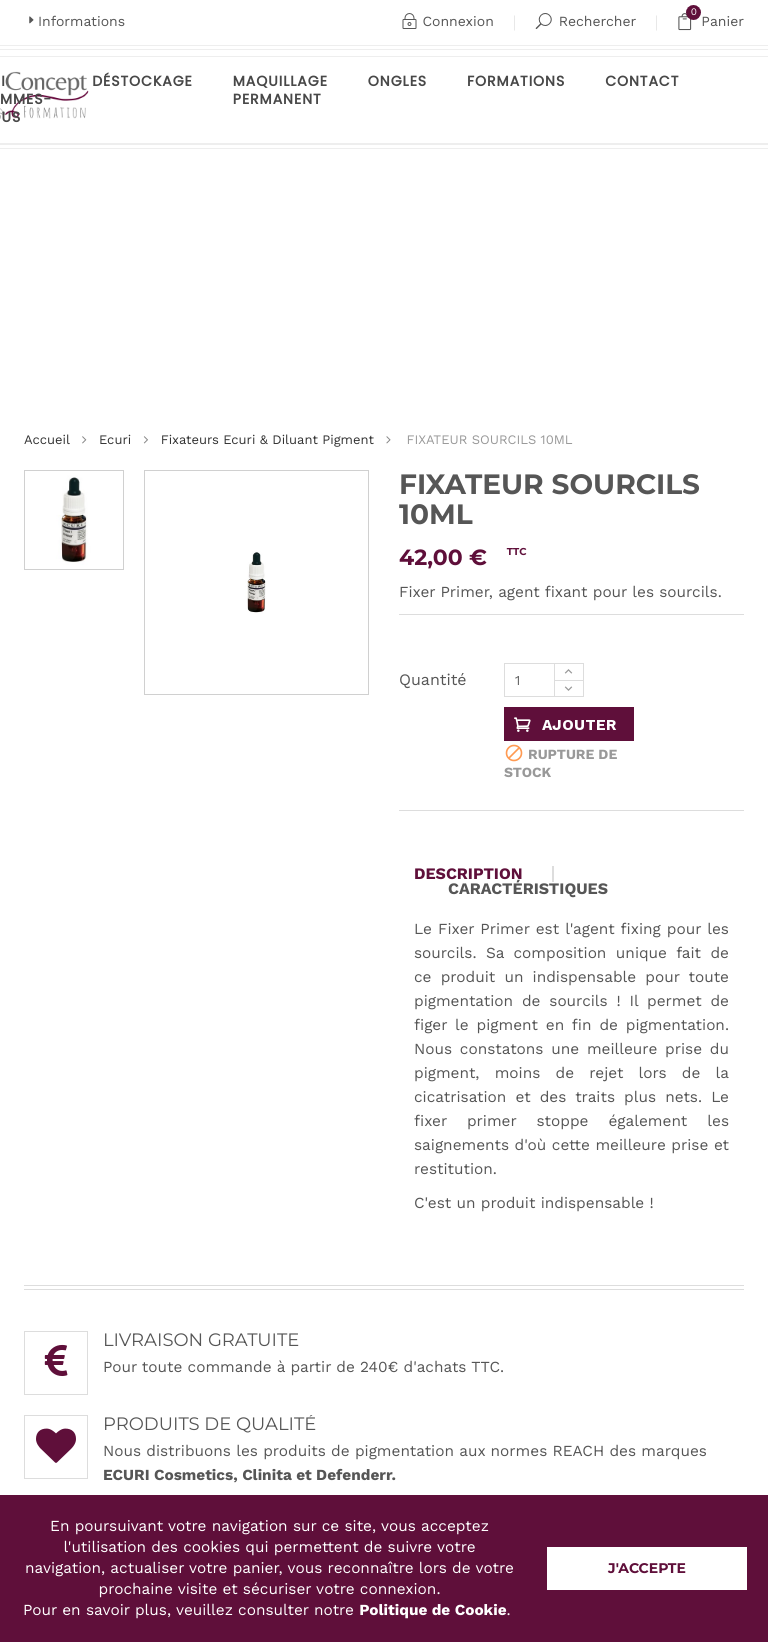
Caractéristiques (528, 889)
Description (468, 874)
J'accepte (647, 1568)
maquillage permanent (280, 90)
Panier (710, 22)
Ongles (397, 81)
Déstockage (142, 81)
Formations (516, 81)
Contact (642, 81)
